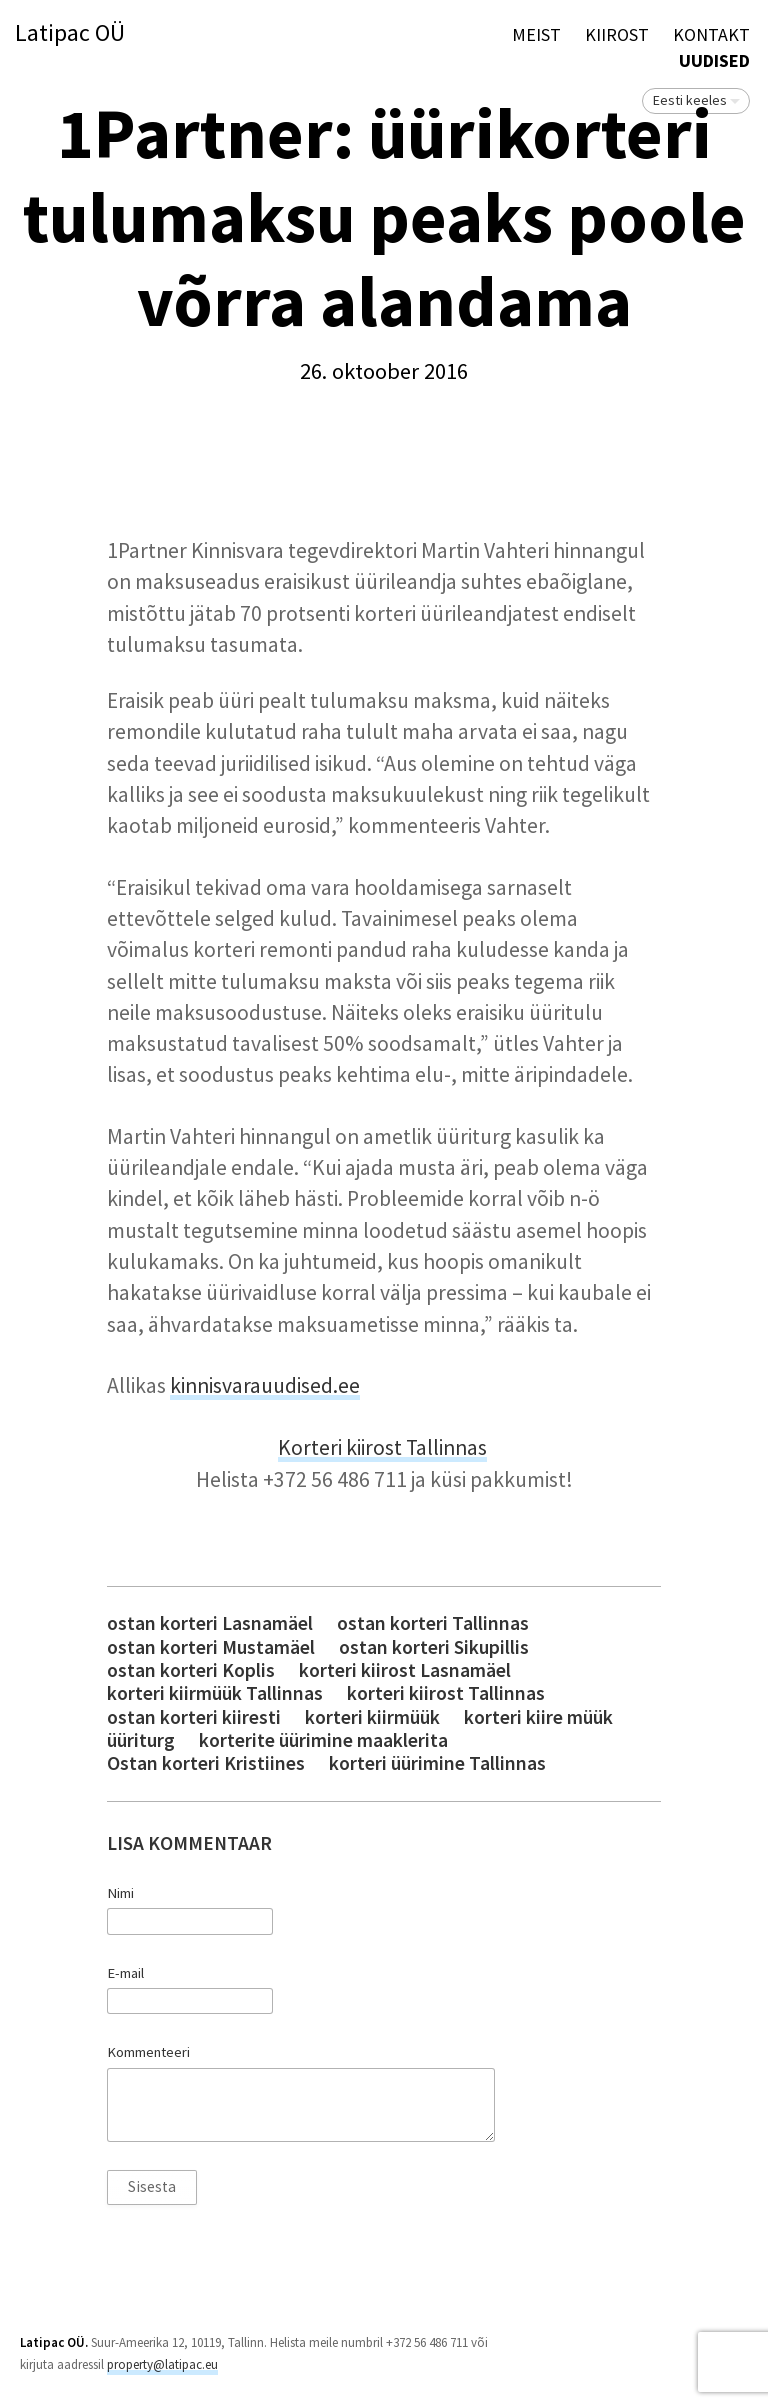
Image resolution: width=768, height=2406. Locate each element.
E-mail (125, 1973)
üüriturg (141, 1740)
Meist (536, 34)
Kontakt (711, 34)
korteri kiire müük (538, 1717)
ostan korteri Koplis (191, 1670)
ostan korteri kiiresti (194, 1717)
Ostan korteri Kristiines (206, 1763)
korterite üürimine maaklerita (323, 1740)
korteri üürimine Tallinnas (437, 1763)
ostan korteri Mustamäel (211, 1647)
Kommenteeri (148, 2052)
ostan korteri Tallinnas (433, 1623)
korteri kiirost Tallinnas (446, 1693)
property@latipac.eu (162, 2364)
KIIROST (617, 34)
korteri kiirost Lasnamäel (405, 1670)
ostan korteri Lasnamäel (210, 1623)
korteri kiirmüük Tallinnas (215, 1693)
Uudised (714, 60)
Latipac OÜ (70, 33)
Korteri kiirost (342, 1447)
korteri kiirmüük (372, 1717)
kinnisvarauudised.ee (265, 1385)
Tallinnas (446, 1447)
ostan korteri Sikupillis (434, 1647)
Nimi (120, 1893)
